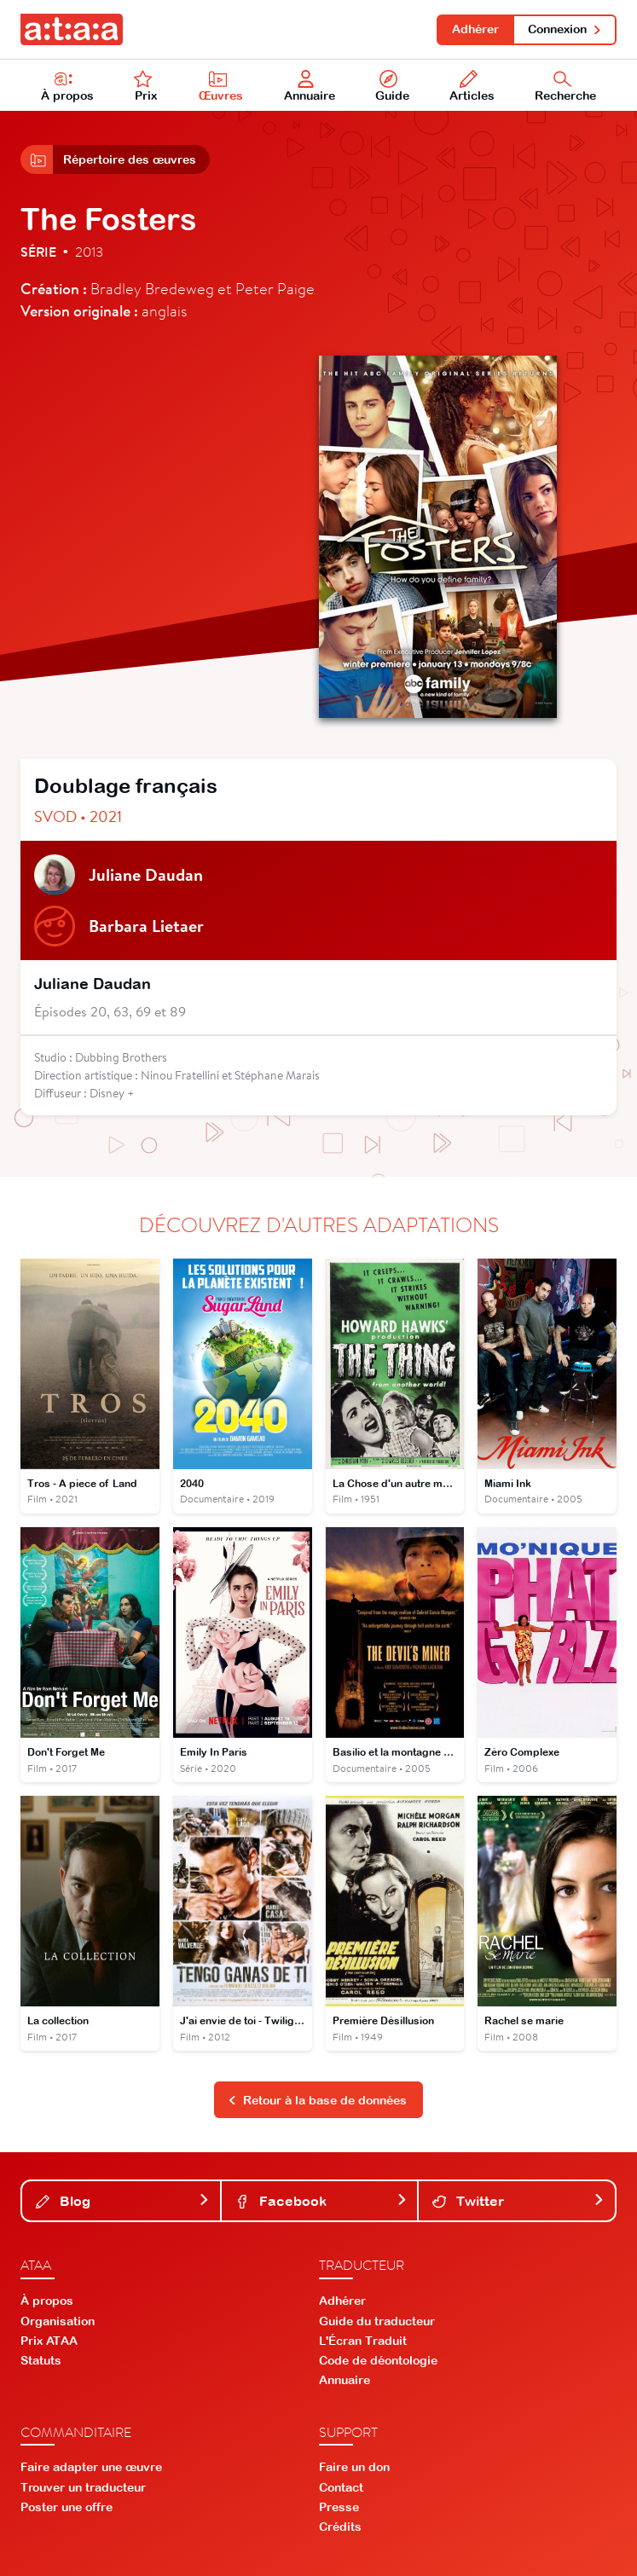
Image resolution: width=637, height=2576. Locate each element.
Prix (146, 86)
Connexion (565, 29)
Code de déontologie (378, 2360)
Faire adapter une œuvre (91, 2467)
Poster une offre (66, 2507)
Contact (341, 2487)
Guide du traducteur (377, 2321)
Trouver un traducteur (83, 2487)
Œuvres (221, 86)
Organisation (57, 2321)
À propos (67, 86)
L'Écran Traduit (363, 2340)
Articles (472, 86)
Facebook (321, 2200)
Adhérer (475, 29)
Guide (392, 86)
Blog (123, 2200)
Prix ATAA (49, 2340)
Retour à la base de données (317, 2100)
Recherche (565, 86)
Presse (339, 2507)
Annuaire (309, 86)
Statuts (40, 2360)
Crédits (340, 2526)
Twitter (518, 2200)
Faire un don (354, 2467)
